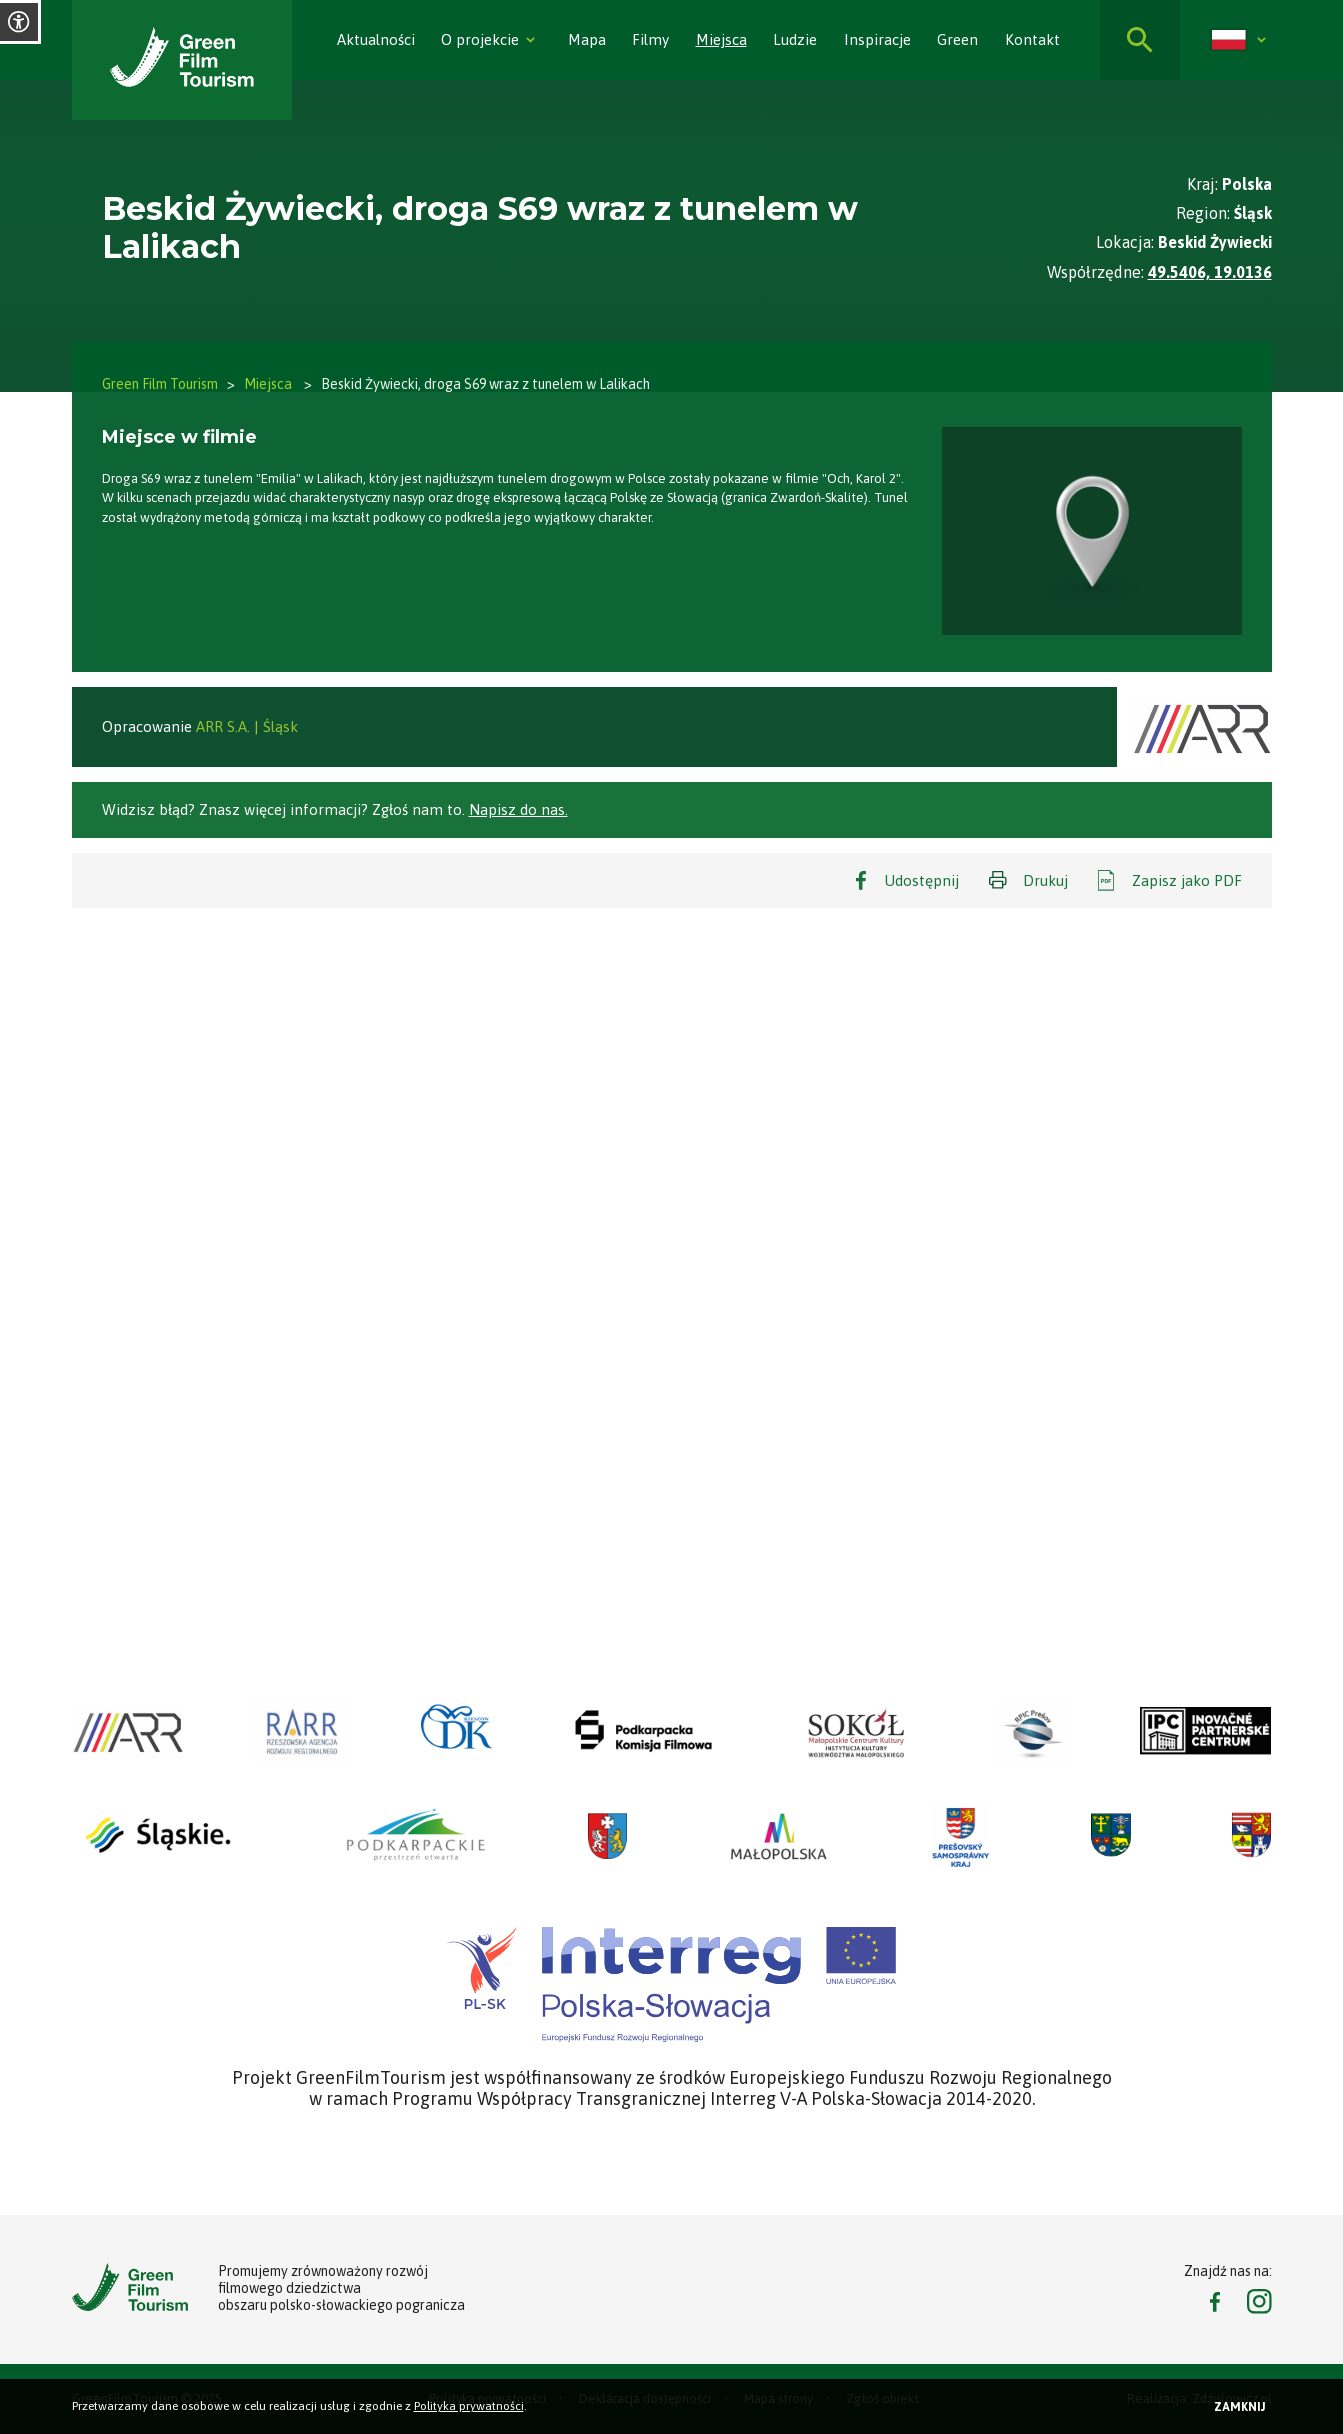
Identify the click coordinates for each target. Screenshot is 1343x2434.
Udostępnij (921, 880)
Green (957, 39)
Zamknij (1240, 2407)
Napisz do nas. (518, 809)
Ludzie (795, 39)
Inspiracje (877, 39)
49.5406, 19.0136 (1210, 272)
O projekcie (480, 39)
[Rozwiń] (530, 40)
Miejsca (721, 39)
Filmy (650, 39)
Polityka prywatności (469, 2406)
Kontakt (1032, 39)
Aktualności (376, 39)
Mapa (587, 39)
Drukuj (1045, 880)
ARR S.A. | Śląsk (247, 726)
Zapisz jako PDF (1187, 880)
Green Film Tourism (160, 384)
